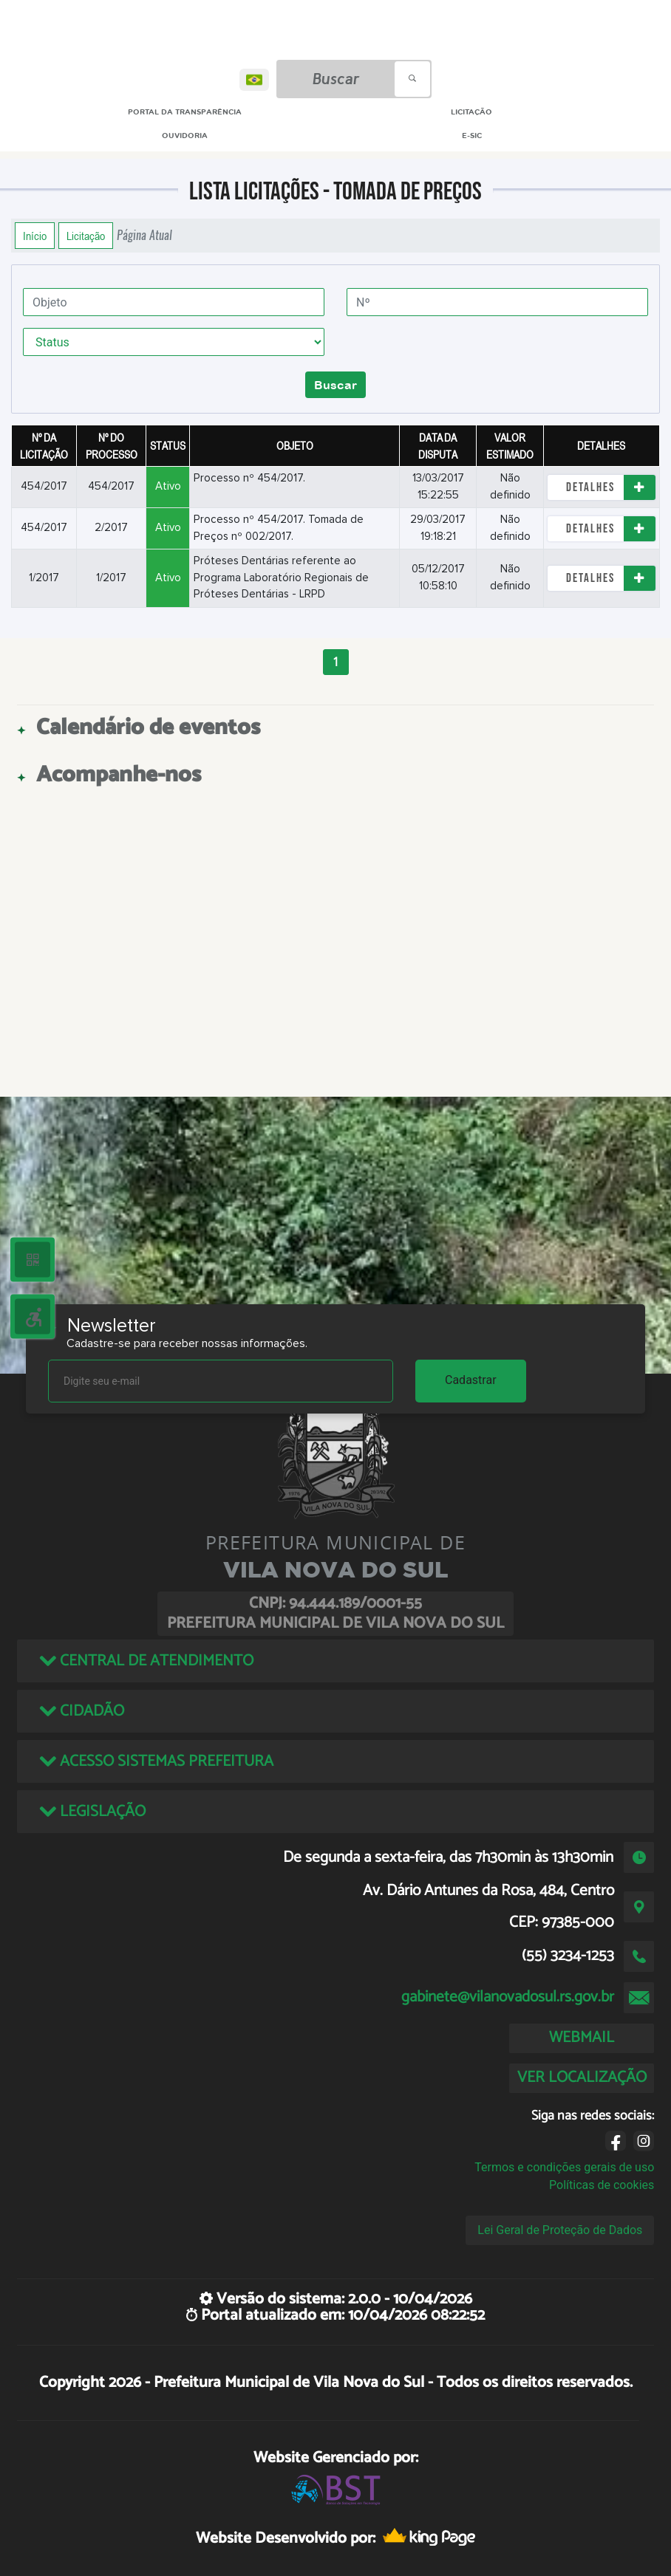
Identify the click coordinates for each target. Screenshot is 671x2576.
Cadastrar (471, 1380)
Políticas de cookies (601, 2185)
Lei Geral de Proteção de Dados (559, 2230)
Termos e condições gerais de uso (564, 2167)
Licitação (86, 235)
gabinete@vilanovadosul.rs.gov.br (507, 1997)
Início (35, 235)
